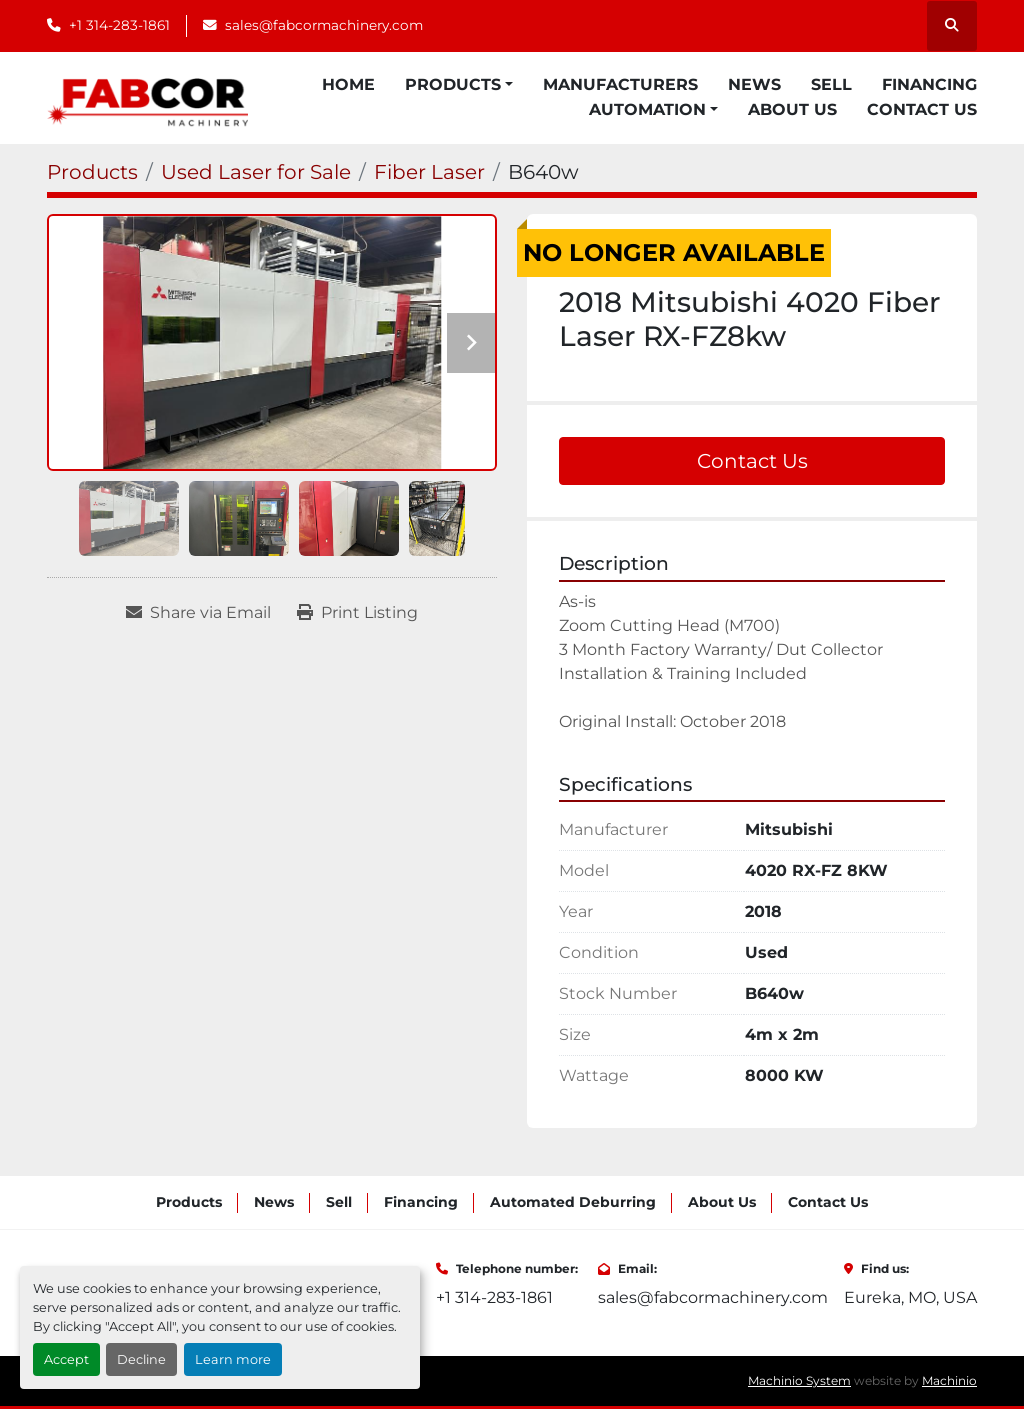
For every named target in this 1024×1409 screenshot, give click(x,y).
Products (453, 84)
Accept (66, 1359)
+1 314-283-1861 (119, 25)
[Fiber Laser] (429, 172)
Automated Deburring (573, 1202)
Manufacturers (620, 84)
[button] (459, 85)
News (754, 84)
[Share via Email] (198, 613)
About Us (792, 109)
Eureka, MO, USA (910, 1297)
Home (348, 84)
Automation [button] (647, 109)
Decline (141, 1359)
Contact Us (922, 109)
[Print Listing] (357, 613)
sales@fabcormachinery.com (324, 25)
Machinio (949, 1380)
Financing (929, 84)
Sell (831, 84)
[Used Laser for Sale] (256, 172)
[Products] (92, 172)
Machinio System (799, 1380)
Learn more (233, 1359)
